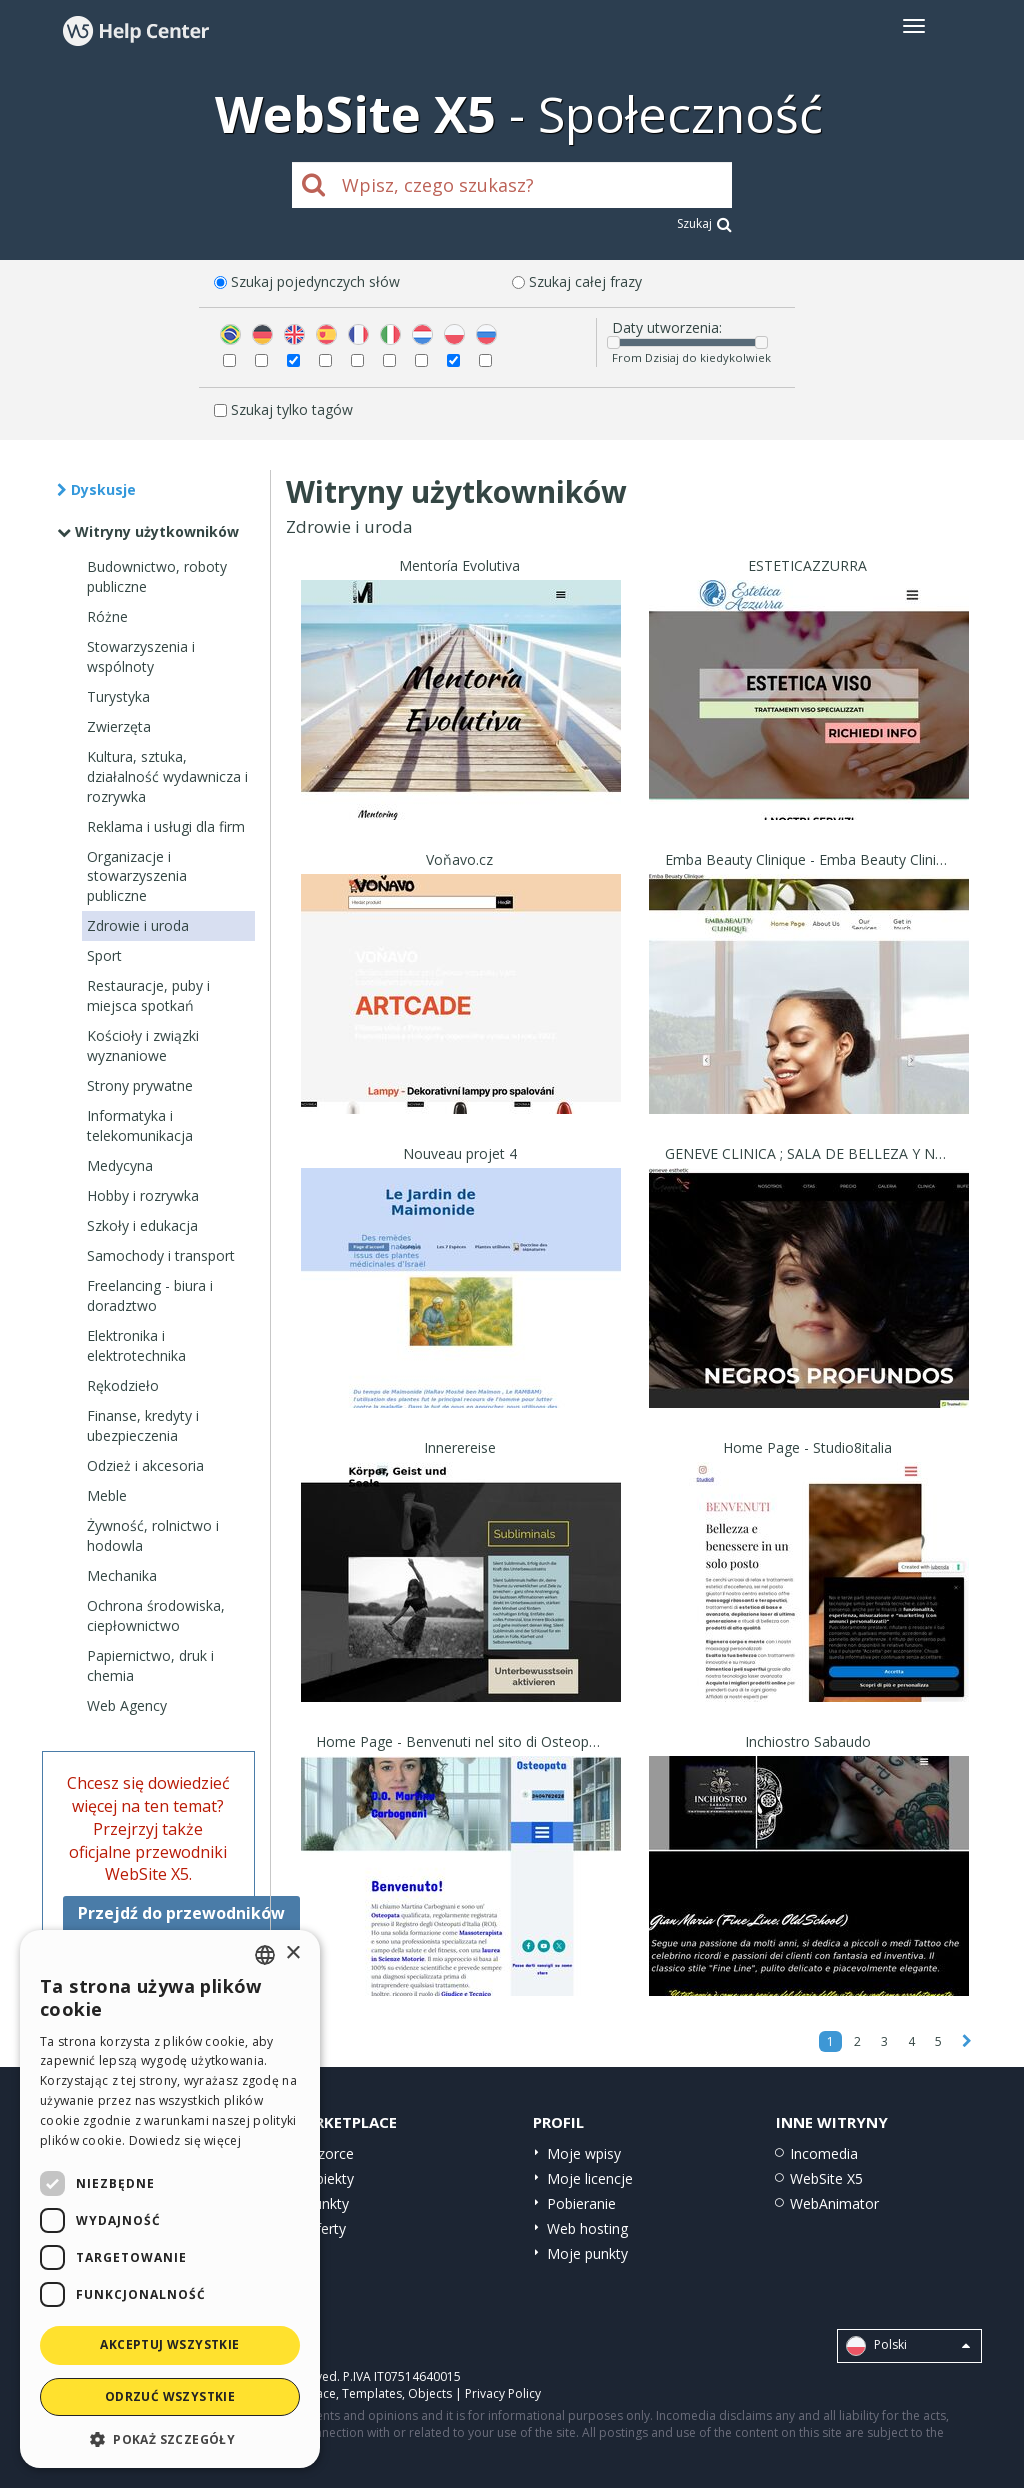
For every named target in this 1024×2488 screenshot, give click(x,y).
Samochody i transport (161, 1255)
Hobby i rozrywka (143, 1195)
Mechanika (122, 1575)
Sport (104, 955)
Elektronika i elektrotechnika (136, 1345)
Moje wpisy (584, 2153)
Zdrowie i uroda (138, 925)
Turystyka (118, 696)
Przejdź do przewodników (181, 1913)
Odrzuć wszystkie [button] (170, 2396)
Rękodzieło (123, 1385)
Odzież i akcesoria (145, 1465)
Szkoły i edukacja (142, 1225)
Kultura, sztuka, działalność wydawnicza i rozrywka (167, 776)
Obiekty (329, 2178)
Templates (372, 2393)
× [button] (292, 1953)
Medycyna (120, 1165)
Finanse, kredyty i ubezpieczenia (143, 1425)
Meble (107, 1495)
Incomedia (824, 2153)
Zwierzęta (119, 726)
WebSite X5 (826, 2178)
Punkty (327, 2203)
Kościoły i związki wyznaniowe (143, 1045)
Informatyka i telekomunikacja (140, 1125)
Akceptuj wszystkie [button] (169, 2344)
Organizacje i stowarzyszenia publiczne (137, 876)
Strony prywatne (140, 1085)
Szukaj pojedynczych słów (315, 281)
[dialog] (170, 2199)
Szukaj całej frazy (585, 281)
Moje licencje (590, 2178)
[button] (170, 2438)
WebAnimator (834, 2203)
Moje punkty (587, 2253)
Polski (908, 2346)
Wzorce (329, 2153)
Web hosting (587, 2228)
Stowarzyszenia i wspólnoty (141, 656)
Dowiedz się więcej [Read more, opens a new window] (185, 2140)
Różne (107, 616)
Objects (430, 2393)
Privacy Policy (503, 2393)
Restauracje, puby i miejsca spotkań (148, 995)
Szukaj (704, 223)
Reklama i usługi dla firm (166, 826)
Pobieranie (581, 2203)
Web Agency (127, 1705)
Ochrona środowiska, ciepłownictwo (156, 1615)
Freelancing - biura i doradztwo (150, 1295)
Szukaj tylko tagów (292, 409)
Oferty (325, 2228)
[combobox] (265, 1955)
